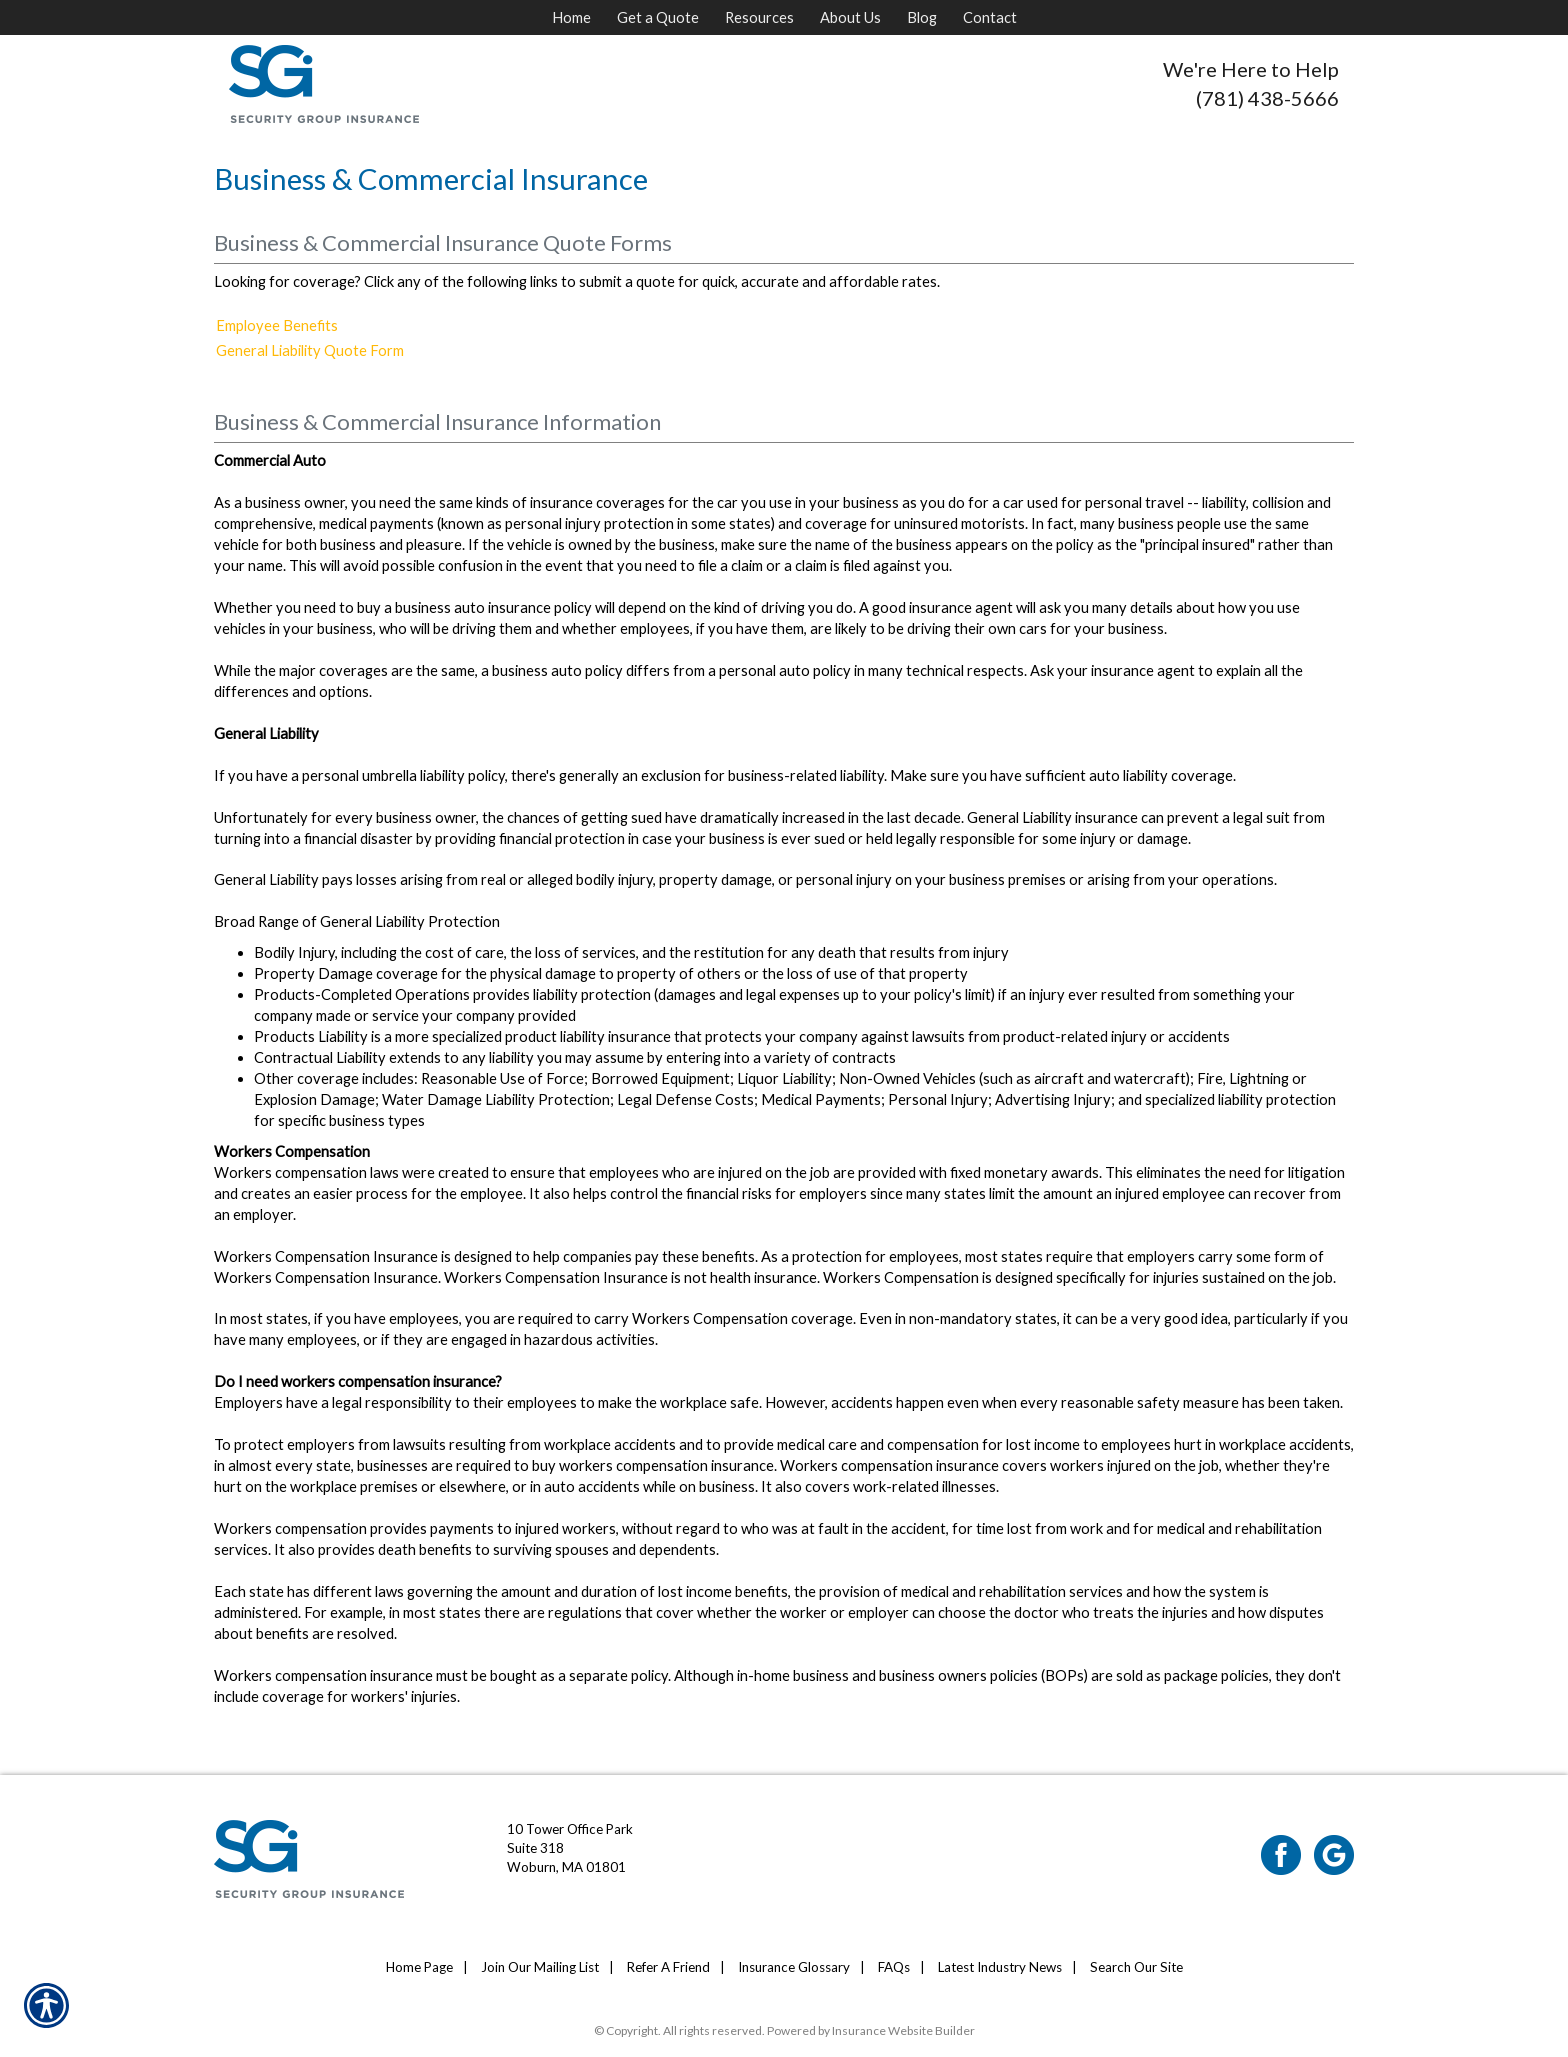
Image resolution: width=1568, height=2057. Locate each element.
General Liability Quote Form (310, 350)
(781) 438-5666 (1267, 98)
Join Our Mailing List (540, 1967)
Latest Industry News (1000, 1967)
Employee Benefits (277, 325)
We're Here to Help (1251, 69)
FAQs (894, 1967)
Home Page (419, 1967)
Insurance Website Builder (903, 2030)
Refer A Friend (668, 1967)
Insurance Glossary (794, 1967)
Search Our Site (1136, 1967)
